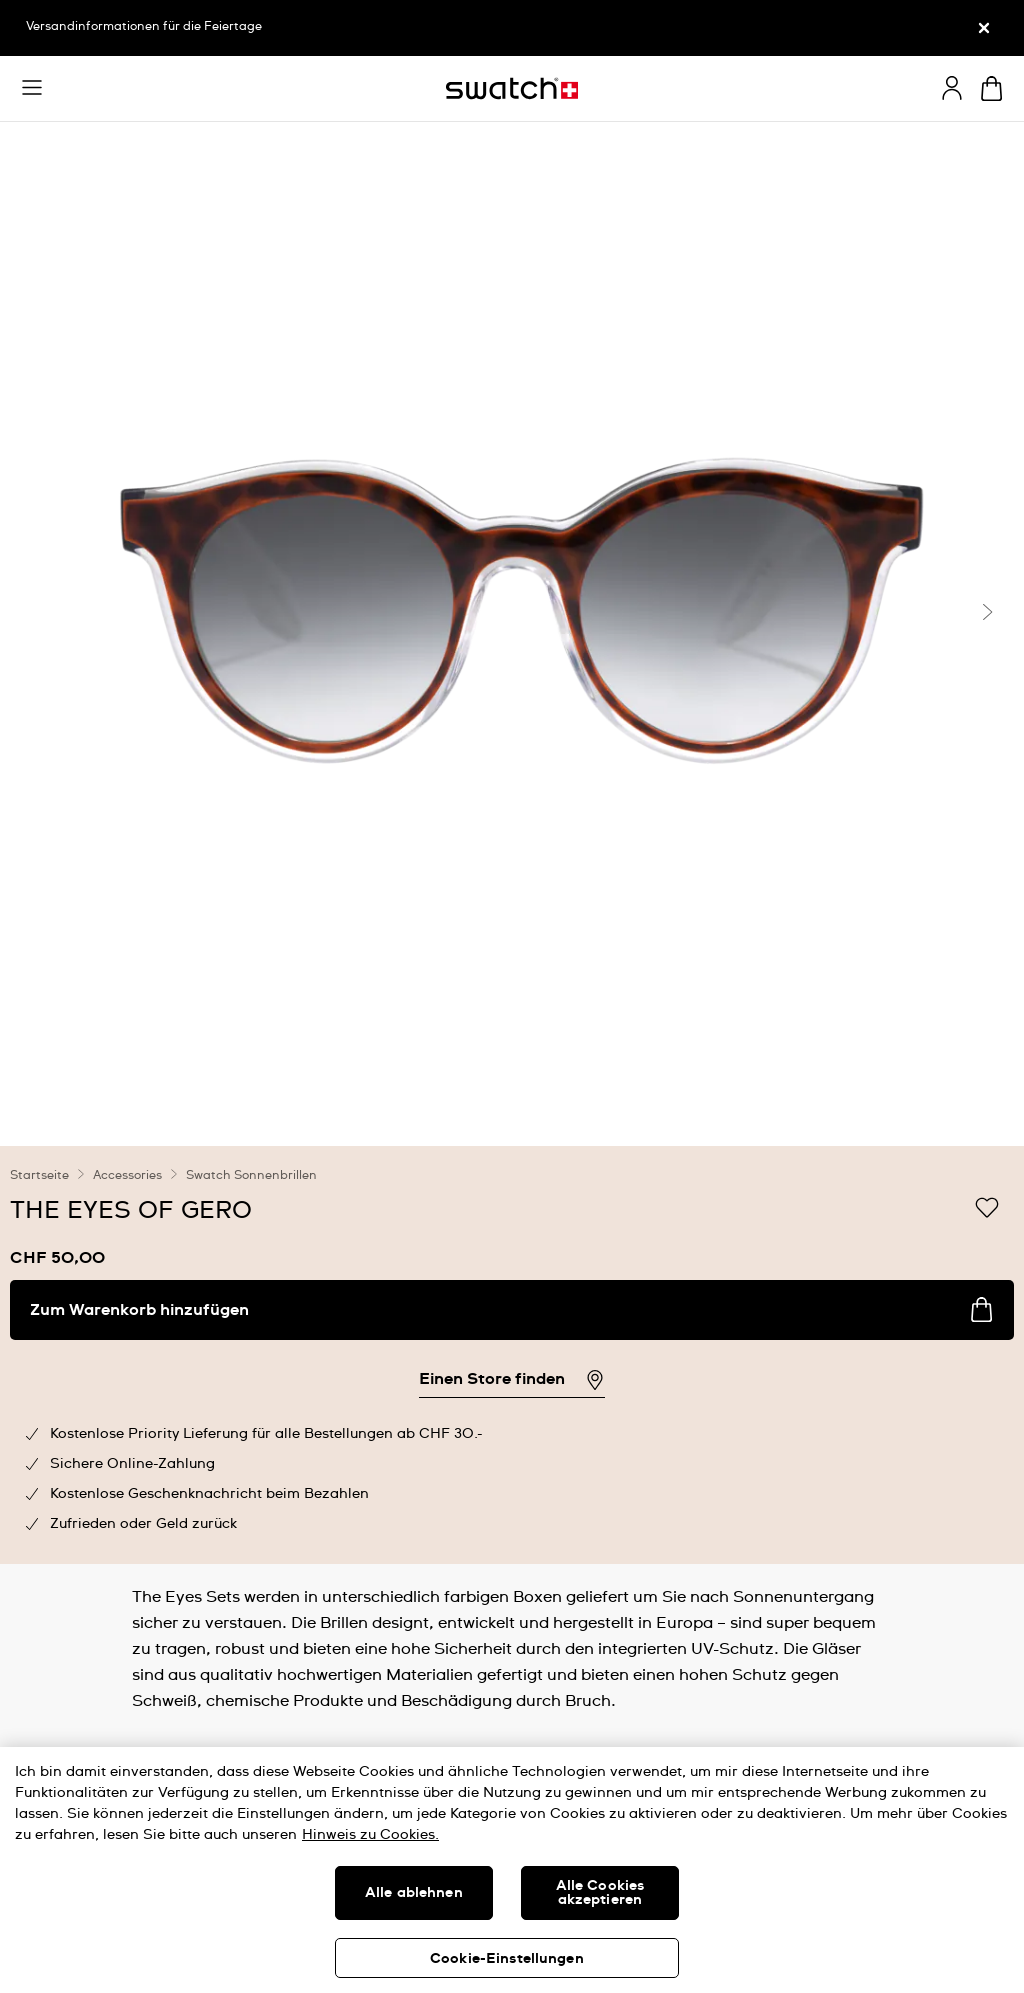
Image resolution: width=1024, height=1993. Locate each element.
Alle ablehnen (414, 1893)
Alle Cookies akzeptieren (600, 1893)
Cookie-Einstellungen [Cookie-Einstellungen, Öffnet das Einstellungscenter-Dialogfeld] (507, 1959)
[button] (32, 88)
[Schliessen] (984, 28)
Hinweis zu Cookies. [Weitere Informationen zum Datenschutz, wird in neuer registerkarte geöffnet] (370, 1835)
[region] (512, 1355)
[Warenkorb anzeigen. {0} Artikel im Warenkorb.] (991, 88)
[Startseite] (512, 88)
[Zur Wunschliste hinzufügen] (987, 1209)
